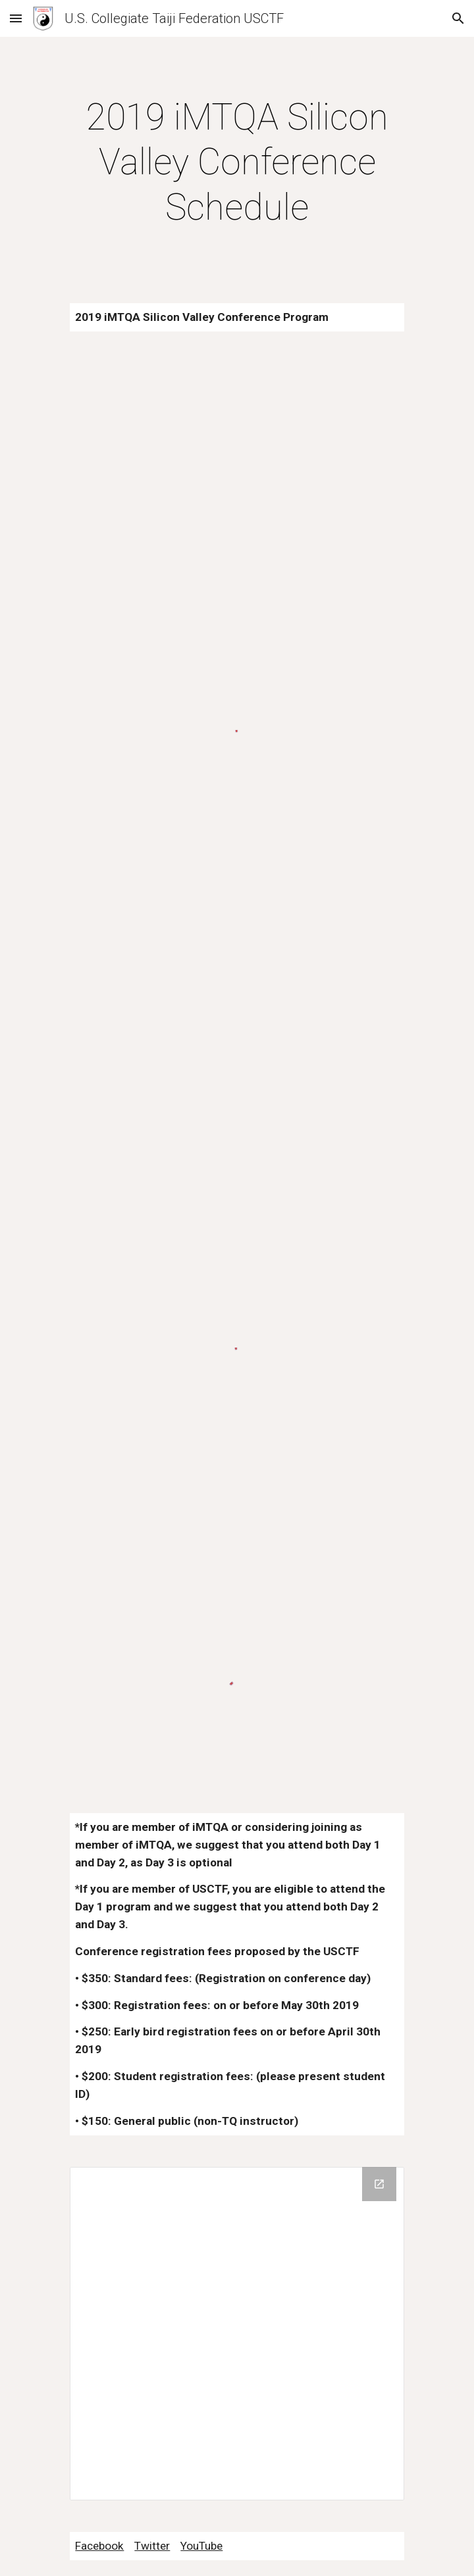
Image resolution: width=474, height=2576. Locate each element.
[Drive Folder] (237, 2333)
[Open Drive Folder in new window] (379, 2184)
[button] (16, 18)
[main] (237, 162)
